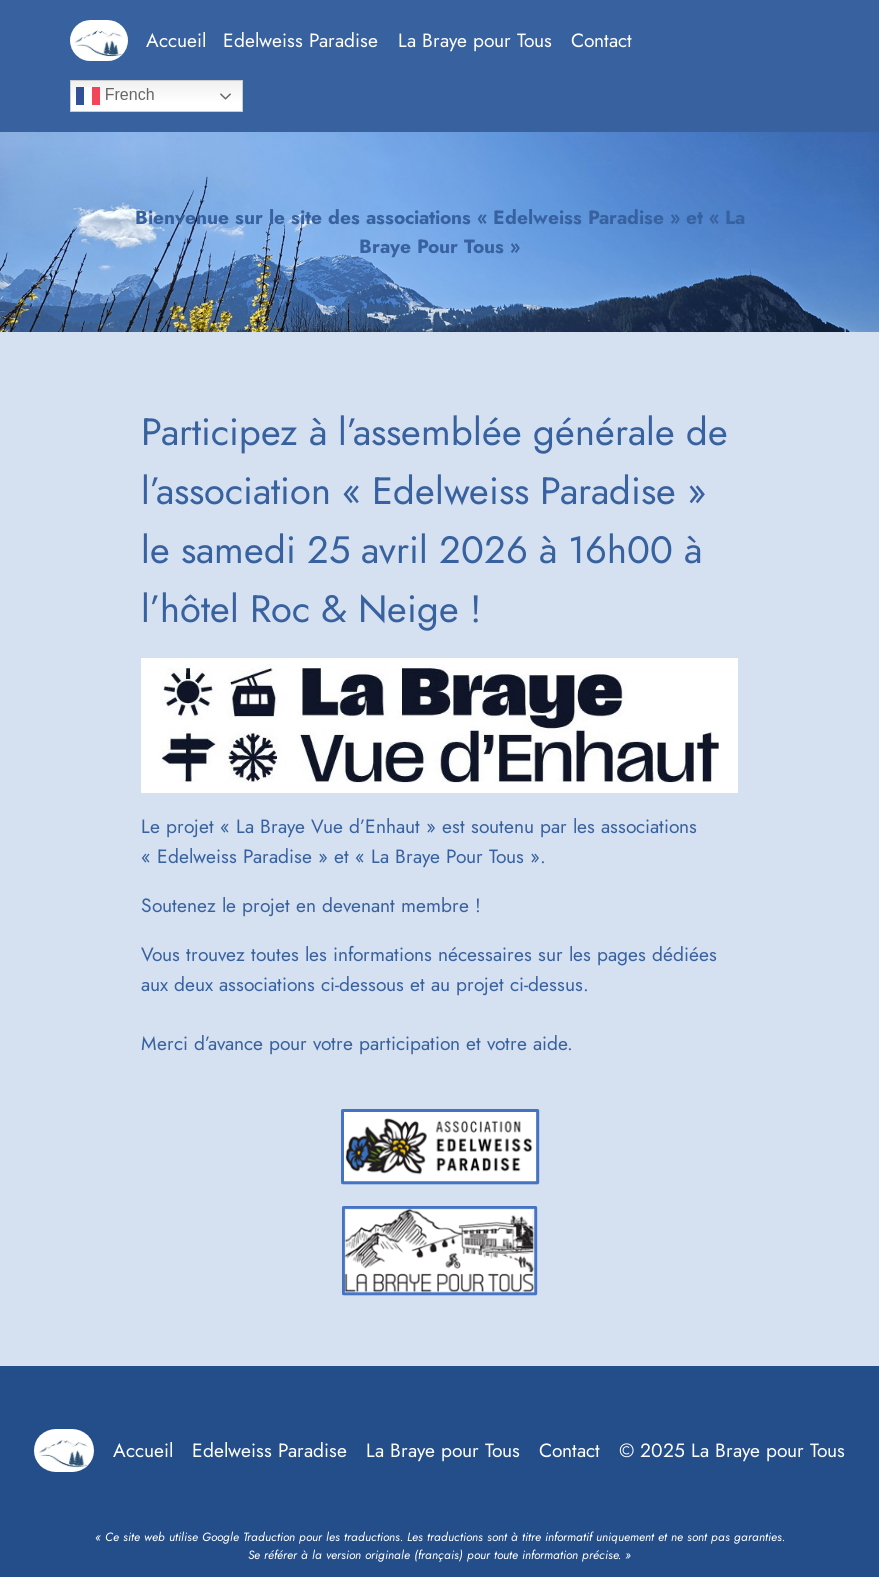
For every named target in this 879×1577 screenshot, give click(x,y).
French (115, 96)
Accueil (176, 40)
